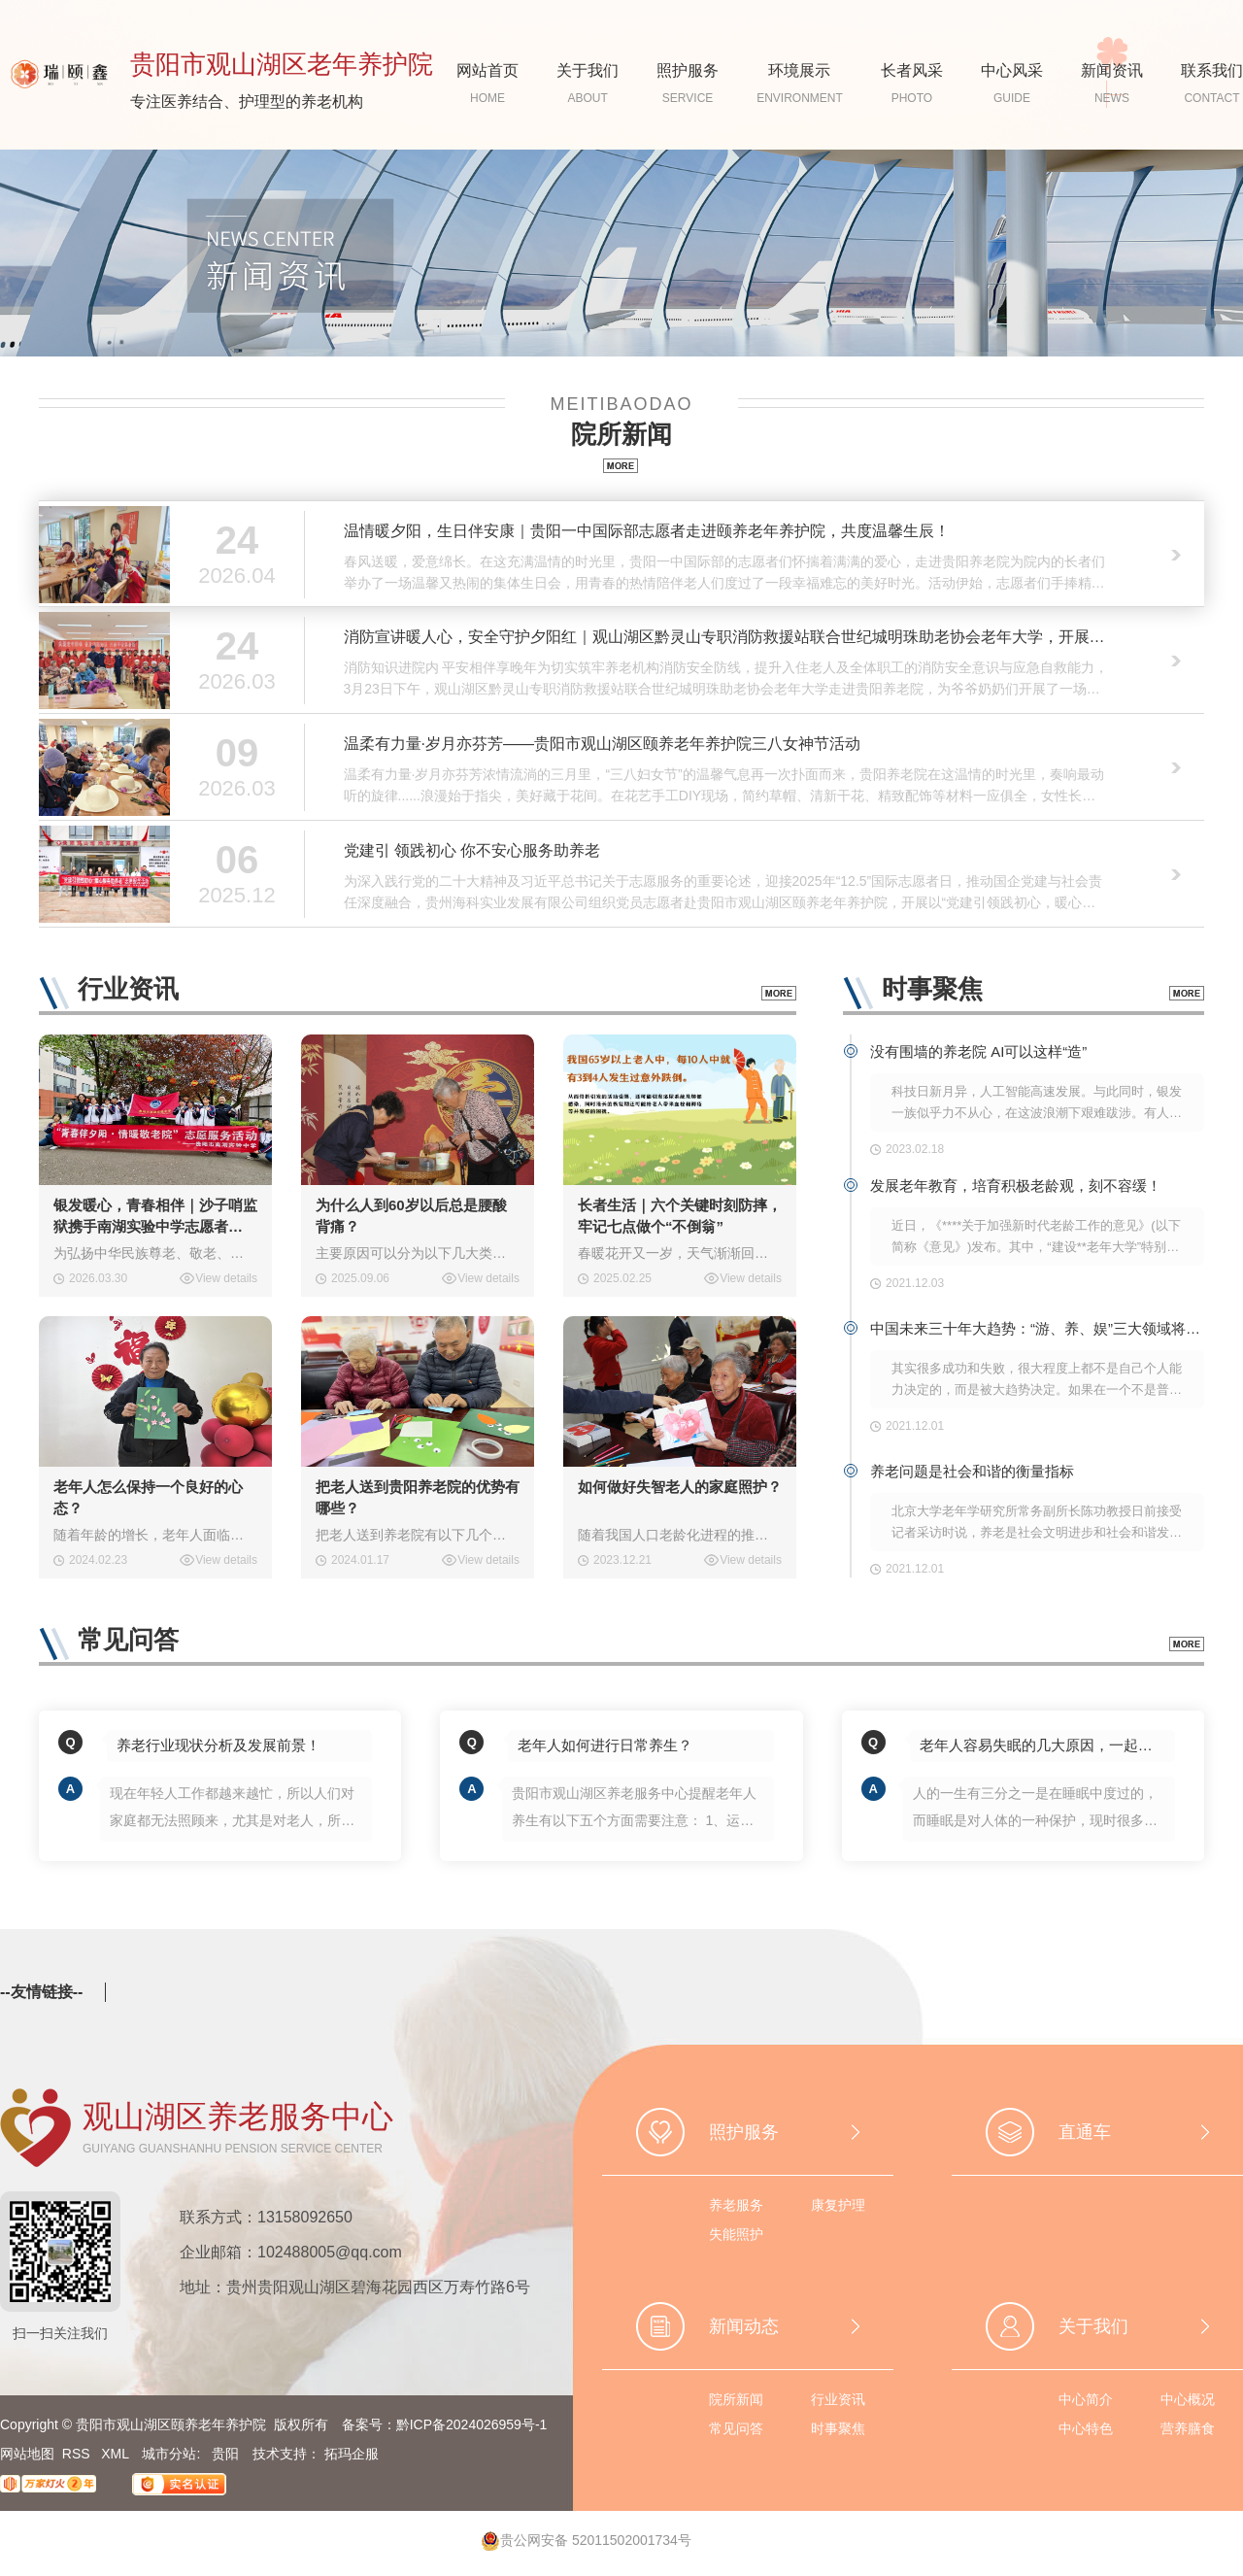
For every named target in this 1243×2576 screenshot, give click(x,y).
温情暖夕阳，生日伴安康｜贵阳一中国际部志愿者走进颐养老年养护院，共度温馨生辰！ (647, 531)
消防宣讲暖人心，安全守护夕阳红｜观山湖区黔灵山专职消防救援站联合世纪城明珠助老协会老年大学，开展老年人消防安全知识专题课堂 (726, 636)
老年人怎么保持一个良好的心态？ (148, 1497)
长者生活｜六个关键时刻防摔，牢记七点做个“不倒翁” (680, 1216)
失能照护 (736, 2234)
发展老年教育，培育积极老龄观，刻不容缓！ (1015, 1185)
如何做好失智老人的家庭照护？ (680, 1486)
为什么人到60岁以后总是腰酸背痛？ (411, 1216)
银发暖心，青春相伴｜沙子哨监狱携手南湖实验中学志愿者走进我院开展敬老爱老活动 (155, 1217)
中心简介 (1085, 2399)
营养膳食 (1187, 2428)
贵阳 (225, 2453)
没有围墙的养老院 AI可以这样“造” (978, 1051)
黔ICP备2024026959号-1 (472, 2424)
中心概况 (1187, 2399)
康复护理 (838, 2205)
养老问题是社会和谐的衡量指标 (972, 1471)
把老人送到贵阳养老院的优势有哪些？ (418, 1497)
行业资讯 (838, 2399)
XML (116, 2453)
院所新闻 (736, 2399)
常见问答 (736, 2428)
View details (226, 1278)
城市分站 (169, 2453)
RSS (78, 2453)
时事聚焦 (838, 2428)
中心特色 (1085, 2428)
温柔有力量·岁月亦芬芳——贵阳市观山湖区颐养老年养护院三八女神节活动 (602, 743)
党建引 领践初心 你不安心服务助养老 (472, 850)
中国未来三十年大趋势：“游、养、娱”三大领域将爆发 (1037, 1328)
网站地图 (27, 2453)
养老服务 (736, 2205)
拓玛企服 (351, 2453)
